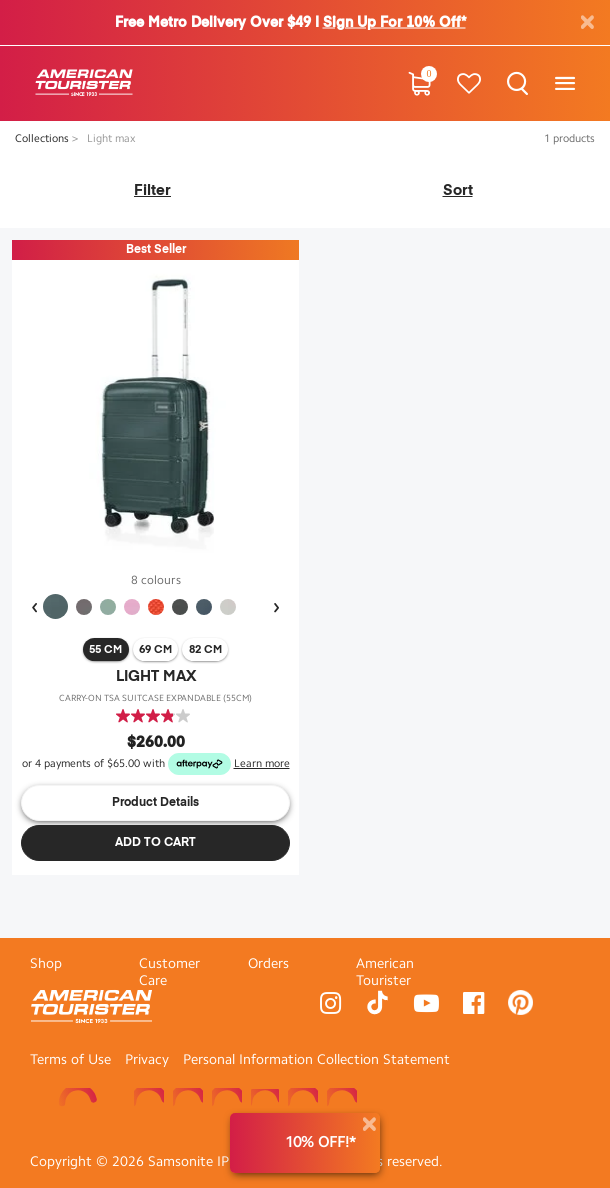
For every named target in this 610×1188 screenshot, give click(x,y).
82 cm (205, 649)
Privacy (147, 1059)
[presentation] (34, 608)
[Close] (369, 1124)
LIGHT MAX (156, 676)
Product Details (155, 803)
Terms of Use (70, 1059)
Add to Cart (155, 843)
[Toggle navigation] (564, 83)
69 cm (155, 649)
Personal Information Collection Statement (316, 1059)
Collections (43, 138)
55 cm (105, 649)
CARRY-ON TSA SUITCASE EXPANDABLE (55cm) (155, 698)
